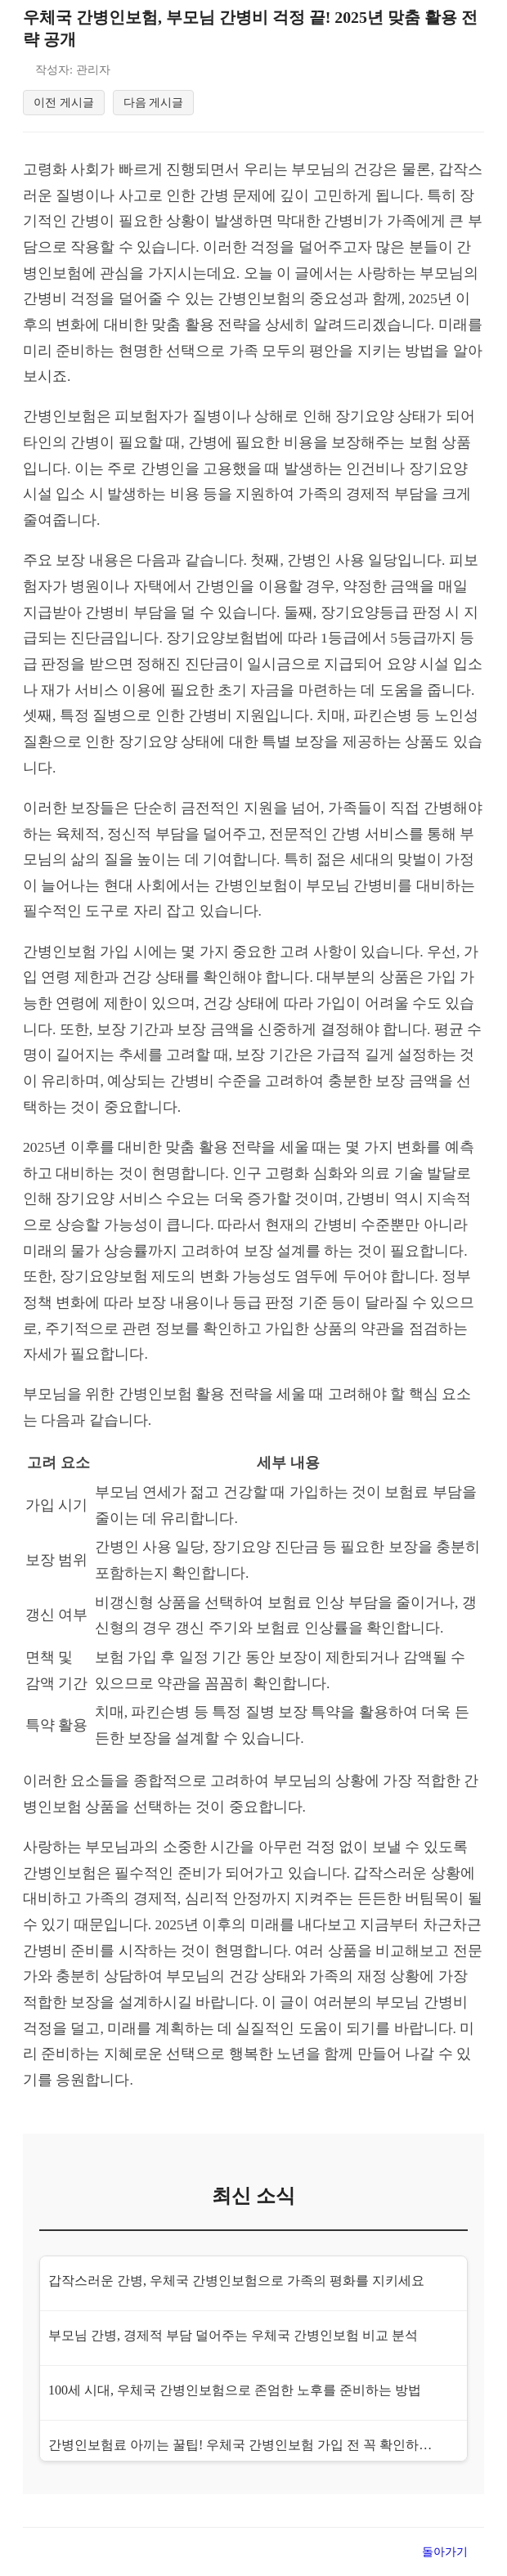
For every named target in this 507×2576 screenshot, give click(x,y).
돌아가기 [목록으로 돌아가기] (445, 2556)
